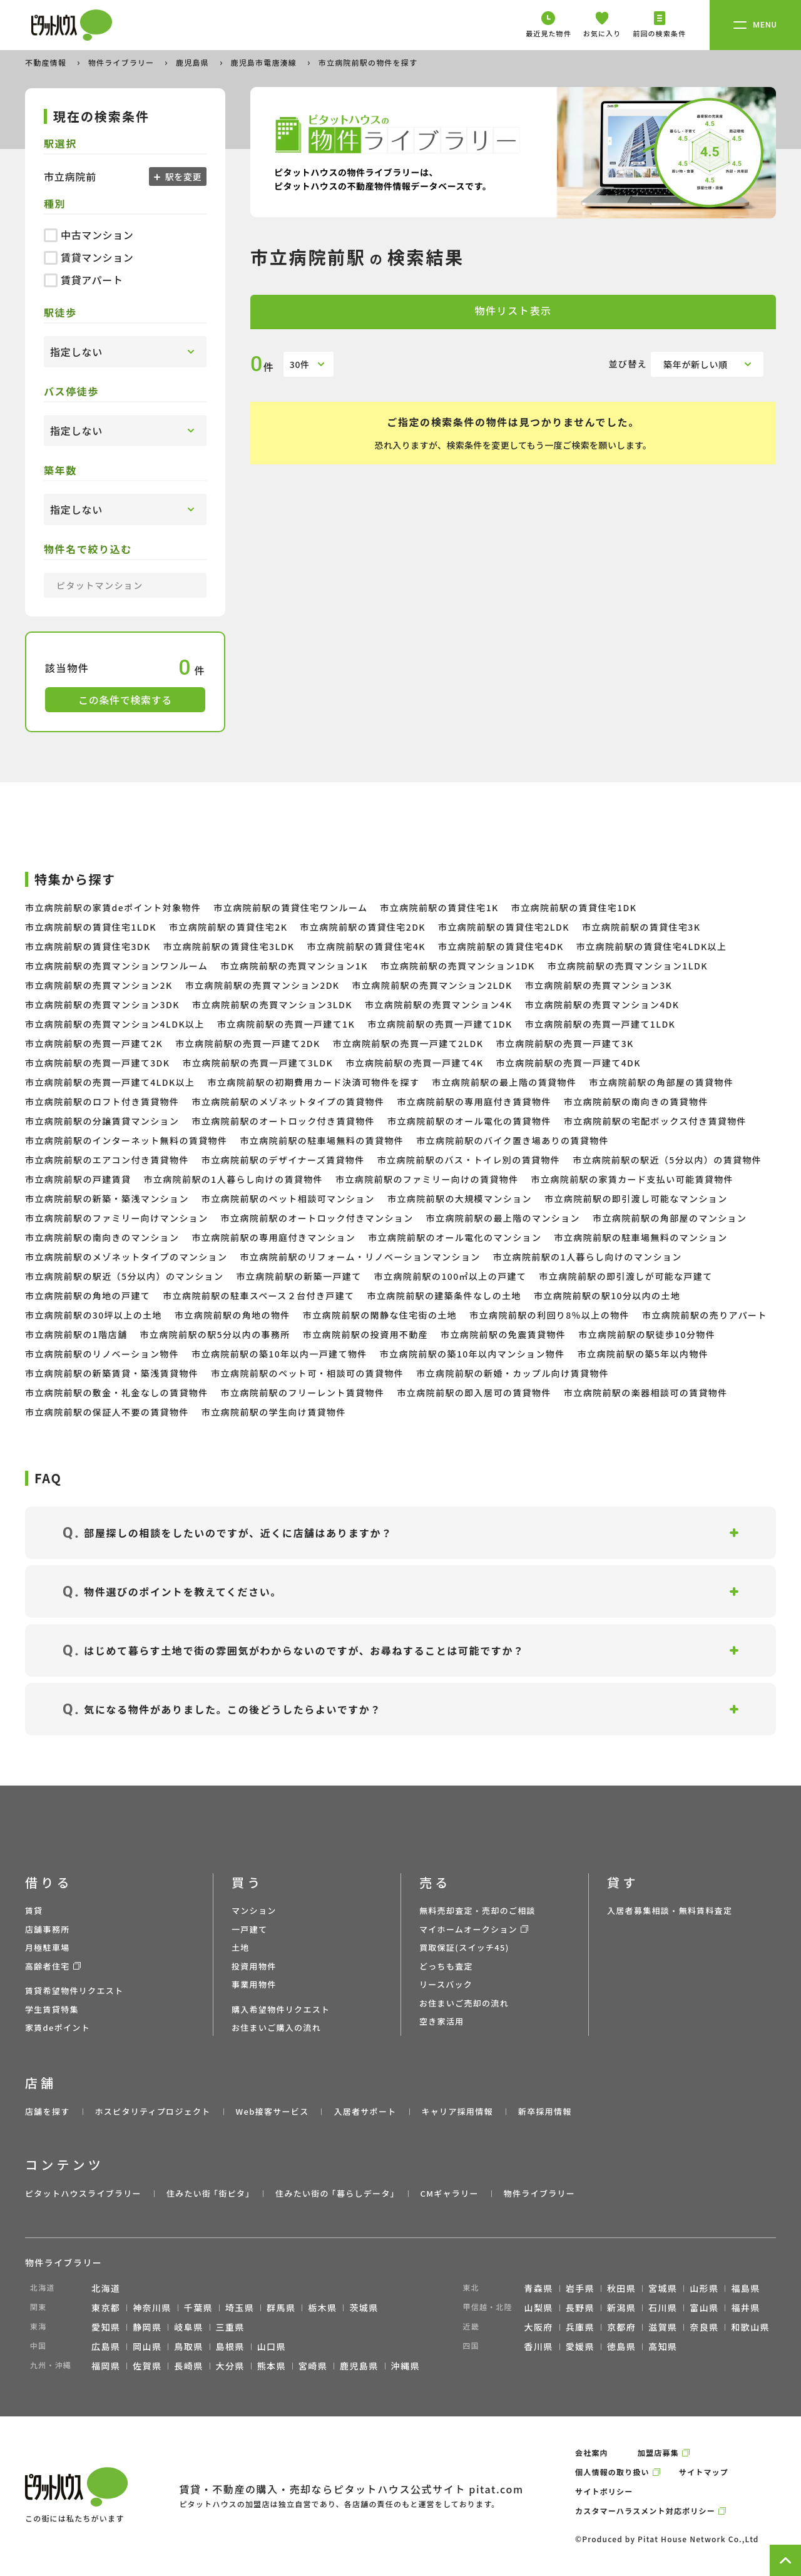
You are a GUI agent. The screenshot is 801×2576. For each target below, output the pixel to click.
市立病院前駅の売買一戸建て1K (286, 1024)
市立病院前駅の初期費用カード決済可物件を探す (313, 1082)
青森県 (538, 2288)
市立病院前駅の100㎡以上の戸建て (450, 1276)
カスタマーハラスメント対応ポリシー (645, 2510)
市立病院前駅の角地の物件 (232, 1315)
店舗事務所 (47, 1929)
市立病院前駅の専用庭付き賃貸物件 (474, 1101)
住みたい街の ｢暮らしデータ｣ (335, 2193)
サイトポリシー (604, 2491)
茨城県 (363, 2307)
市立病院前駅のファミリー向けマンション (116, 1218)
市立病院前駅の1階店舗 (76, 1334)
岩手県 (580, 2288)
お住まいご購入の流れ (276, 2027)
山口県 (271, 2346)
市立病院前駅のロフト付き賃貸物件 (102, 1101)
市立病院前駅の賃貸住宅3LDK (229, 946)
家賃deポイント (57, 2027)
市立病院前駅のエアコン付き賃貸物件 (107, 1159)
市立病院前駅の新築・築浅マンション (107, 1198)
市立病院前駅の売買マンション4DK (602, 1004)
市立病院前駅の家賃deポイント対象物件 (113, 907)
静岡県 (147, 2327)
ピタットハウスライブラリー (83, 2193)
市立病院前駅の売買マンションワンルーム (116, 965)
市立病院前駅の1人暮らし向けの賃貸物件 (233, 1179)
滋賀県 (662, 2327)
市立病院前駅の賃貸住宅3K (641, 927)
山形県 (704, 2288)
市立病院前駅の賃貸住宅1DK (574, 907)
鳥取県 (188, 2346)
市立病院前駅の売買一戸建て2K (94, 1043)
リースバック (445, 1984)
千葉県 (198, 2307)
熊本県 (271, 2365)
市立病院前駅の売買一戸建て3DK (97, 1062)
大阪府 (538, 2327)
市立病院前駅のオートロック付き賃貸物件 (283, 1121)
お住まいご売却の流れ (464, 2003)
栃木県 (322, 2307)
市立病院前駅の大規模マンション (459, 1198)
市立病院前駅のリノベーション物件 (102, 1353)
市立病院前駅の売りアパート (704, 1315)
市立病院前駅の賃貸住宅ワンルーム (290, 907)
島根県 (230, 2346)
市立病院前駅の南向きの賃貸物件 (636, 1101)
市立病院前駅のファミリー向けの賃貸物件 (427, 1179)
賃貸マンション (88, 257)
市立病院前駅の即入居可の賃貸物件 (474, 1392)
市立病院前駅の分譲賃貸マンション (102, 1121)
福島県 (745, 2288)
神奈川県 (152, 2307)
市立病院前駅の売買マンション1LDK (628, 965)
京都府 (621, 2327)
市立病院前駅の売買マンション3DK (102, 1004)
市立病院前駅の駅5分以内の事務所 (215, 1334)
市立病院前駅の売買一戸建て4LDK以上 (110, 1082)
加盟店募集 (658, 2452)
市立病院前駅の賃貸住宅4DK (501, 946)
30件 (300, 364)
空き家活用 (441, 2021)
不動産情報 (47, 62)
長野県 (580, 2307)
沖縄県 (405, 2365)
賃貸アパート (83, 279)
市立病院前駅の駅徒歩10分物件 (646, 1334)
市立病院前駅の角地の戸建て (87, 1295)
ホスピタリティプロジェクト (152, 2111)
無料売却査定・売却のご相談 (477, 1910)
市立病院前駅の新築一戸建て (298, 1276)
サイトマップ (703, 2471)
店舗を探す (47, 2111)
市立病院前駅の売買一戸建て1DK (439, 1024)
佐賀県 (147, 2365)
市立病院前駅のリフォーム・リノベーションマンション (360, 1256)
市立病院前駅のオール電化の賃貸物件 (469, 1121)
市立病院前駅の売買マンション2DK (262, 985)
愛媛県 (580, 2346)
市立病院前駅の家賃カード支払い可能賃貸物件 (632, 1179)
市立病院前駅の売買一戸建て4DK (568, 1062)
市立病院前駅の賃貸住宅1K (439, 907)
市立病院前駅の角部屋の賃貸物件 (661, 1082)
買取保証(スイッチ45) (464, 1947)
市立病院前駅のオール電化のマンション (454, 1237)
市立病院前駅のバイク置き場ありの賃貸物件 (512, 1140)
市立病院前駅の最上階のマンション (503, 1218)
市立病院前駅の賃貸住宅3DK (88, 946)
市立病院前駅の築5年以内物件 (643, 1353)
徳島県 (621, 2346)
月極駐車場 (47, 1947)
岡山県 (147, 2346)
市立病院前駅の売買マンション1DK (457, 965)
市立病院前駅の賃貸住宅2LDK (503, 927)
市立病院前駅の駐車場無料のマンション (640, 1237)
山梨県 (538, 2307)
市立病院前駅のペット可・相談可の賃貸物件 (307, 1373)
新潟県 (621, 2307)
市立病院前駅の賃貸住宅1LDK (90, 927)
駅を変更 (182, 176)
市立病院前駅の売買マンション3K (599, 985)
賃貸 (34, 1910)
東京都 (105, 2307)
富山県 (704, 2307)
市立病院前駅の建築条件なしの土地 (444, 1295)
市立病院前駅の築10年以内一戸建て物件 (279, 1353)
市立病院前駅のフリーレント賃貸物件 (303, 1392)
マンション (254, 1910)
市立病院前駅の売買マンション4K (439, 1004)
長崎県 (188, 2365)
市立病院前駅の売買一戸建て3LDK (257, 1062)
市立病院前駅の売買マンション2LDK (432, 985)
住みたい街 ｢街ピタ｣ (208, 2193)
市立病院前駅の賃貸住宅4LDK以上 (651, 946)
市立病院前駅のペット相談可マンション (288, 1198)
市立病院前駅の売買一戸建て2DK (247, 1043)
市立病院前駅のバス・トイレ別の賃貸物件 (469, 1159)
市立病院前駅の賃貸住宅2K (228, 927)
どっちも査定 (446, 1966)
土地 (241, 1947)
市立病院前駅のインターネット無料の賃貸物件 (126, 1140)
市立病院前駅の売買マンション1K (294, 965)
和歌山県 (750, 2327)
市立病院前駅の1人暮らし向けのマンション (587, 1256)
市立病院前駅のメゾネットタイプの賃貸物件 (287, 1101)
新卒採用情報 (545, 2111)
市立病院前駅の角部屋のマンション (670, 1218)
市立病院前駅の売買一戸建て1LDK (600, 1024)
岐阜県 (188, 2327)
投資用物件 (254, 1966)
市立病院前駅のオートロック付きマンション (317, 1218)
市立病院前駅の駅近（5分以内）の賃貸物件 (667, 1159)
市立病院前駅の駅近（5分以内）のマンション (124, 1276)
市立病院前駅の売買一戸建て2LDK (408, 1043)
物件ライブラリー (122, 62)
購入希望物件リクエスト (281, 2009)
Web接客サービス (272, 2111)
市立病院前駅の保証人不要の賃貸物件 (107, 1412)
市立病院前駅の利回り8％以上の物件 (549, 1315)
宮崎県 (312, 2365)
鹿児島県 (194, 62)
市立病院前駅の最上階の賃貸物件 (504, 1082)
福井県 (745, 2307)
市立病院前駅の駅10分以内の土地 (607, 1295)
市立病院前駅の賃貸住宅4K (366, 946)
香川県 (538, 2346)
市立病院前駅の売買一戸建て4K (414, 1062)
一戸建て (249, 1929)
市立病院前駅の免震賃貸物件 (503, 1334)
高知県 (662, 2346)
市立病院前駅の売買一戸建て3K (564, 1043)
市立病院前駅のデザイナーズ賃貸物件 (283, 1159)
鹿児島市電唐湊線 (264, 62)
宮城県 (662, 2288)
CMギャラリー (449, 2193)
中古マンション (88, 234)
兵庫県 (580, 2327)
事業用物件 (254, 1984)
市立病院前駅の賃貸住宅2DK (363, 927)
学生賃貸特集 (52, 2009)
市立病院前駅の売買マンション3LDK (272, 1004)
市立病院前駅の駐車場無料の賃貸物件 (322, 1140)
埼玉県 (239, 2307)
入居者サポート (365, 2111)
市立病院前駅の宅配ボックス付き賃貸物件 (655, 1121)
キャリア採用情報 (456, 2111)
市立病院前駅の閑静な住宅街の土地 (380, 1315)
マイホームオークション (468, 1929)
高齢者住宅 (47, 1966)
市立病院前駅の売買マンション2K (99, 985)
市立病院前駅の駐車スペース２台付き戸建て (258, 1295)
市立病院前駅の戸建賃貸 (78, 1179)
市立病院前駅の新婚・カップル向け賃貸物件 (512, 1373)
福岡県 (105, 2365)
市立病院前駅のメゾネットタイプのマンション (126, 1256)
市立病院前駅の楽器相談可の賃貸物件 (646, 1392)
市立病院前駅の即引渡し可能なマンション (636, 1198)
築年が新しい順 (695, 364)
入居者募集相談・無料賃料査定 (669, 1910)
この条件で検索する (125, 699)
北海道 (105, 2288)
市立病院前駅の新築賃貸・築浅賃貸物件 (111, 1373)
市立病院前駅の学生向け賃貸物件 (274, 1412)
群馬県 (281, 2307)
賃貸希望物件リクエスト (74, 1990)
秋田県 (621, 2288)
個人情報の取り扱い (612, 2471)
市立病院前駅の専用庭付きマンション (273, 1237)
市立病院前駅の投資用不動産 (365, 1334)
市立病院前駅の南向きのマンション (102, 1237)
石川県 (662, 2307)
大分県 (230, 2365)
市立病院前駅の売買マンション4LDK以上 (115, 1024)
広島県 (105, 2346)
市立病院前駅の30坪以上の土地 (93, 1315)
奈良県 (704, 2327)
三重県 (230, 2327)
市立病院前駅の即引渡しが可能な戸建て (625, 1276)
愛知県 (105, 2327)
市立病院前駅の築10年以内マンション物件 (472, 1353)
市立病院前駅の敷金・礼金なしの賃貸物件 (116, 1392)
